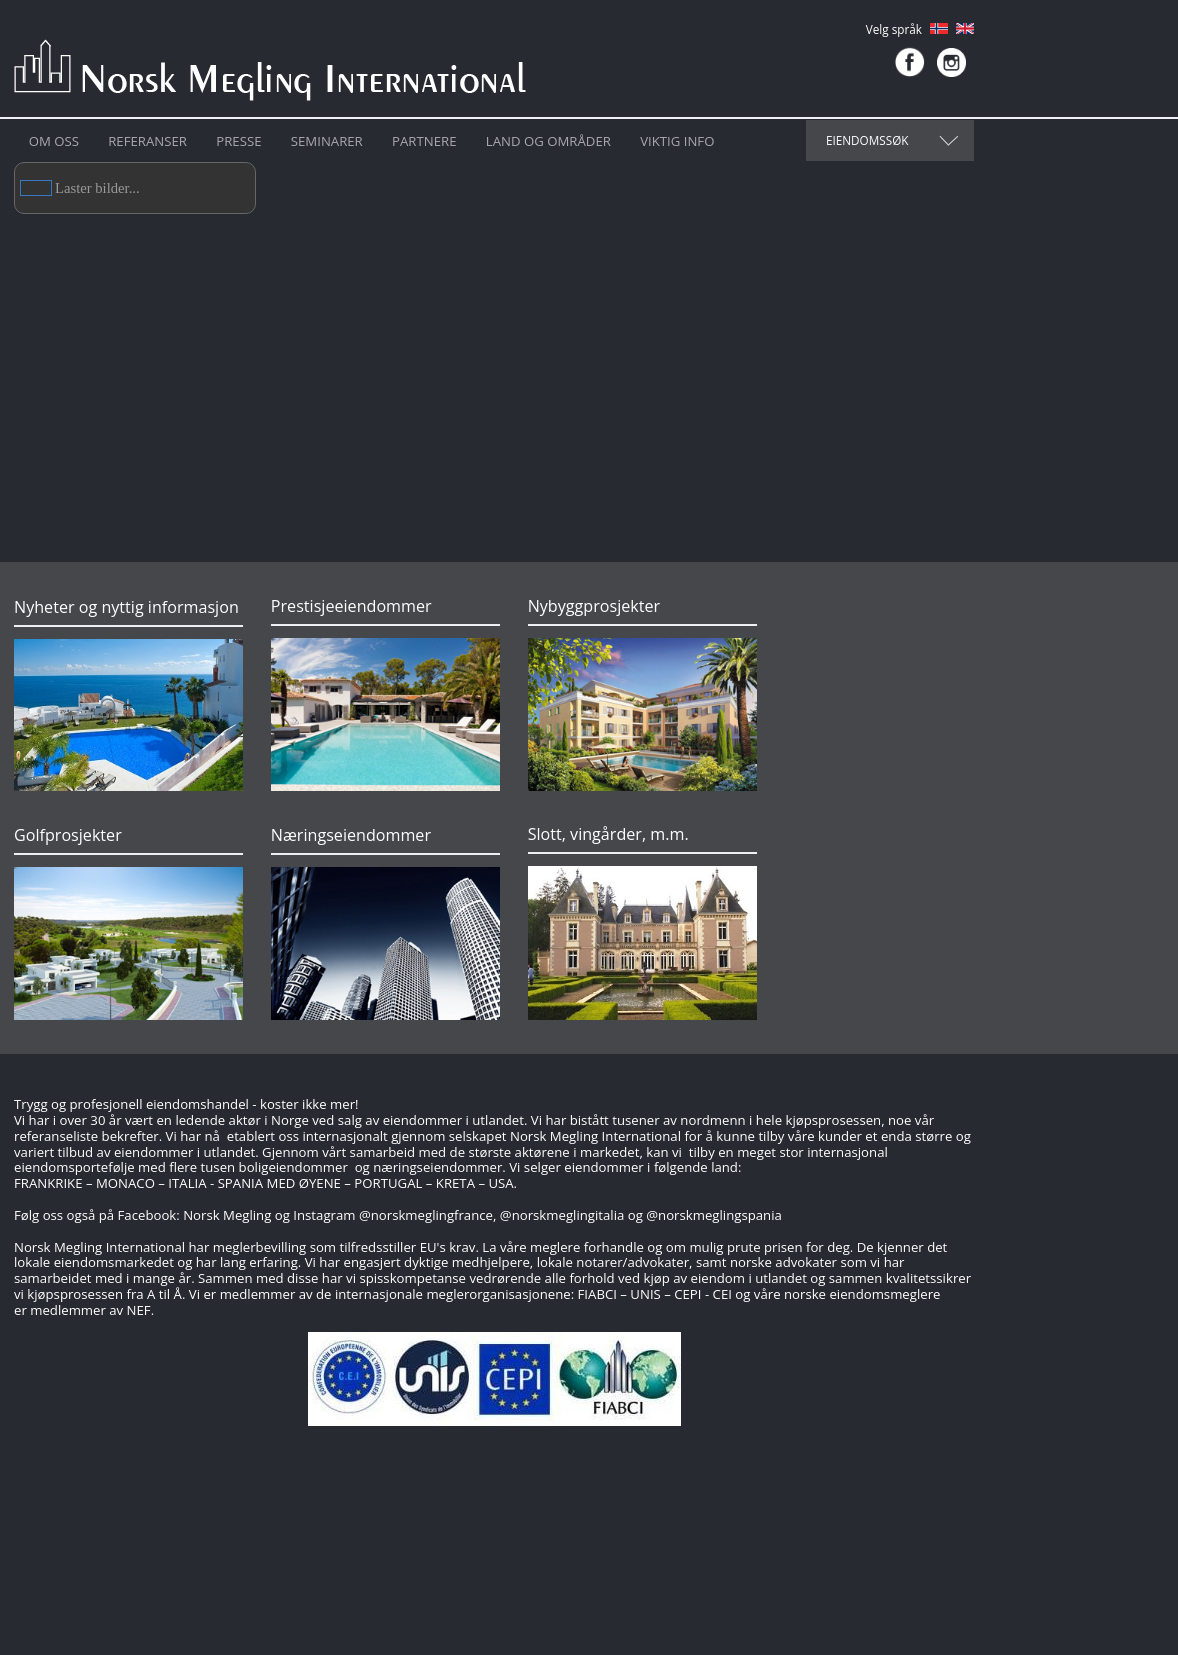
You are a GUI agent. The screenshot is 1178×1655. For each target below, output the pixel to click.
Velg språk (894, 29)
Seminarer (327, 141)
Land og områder (548, 141)
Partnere (424, 141)
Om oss (54, 141)
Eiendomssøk (867, 140)
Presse (238, 141)
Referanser (147, 141)
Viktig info (677, 141)
